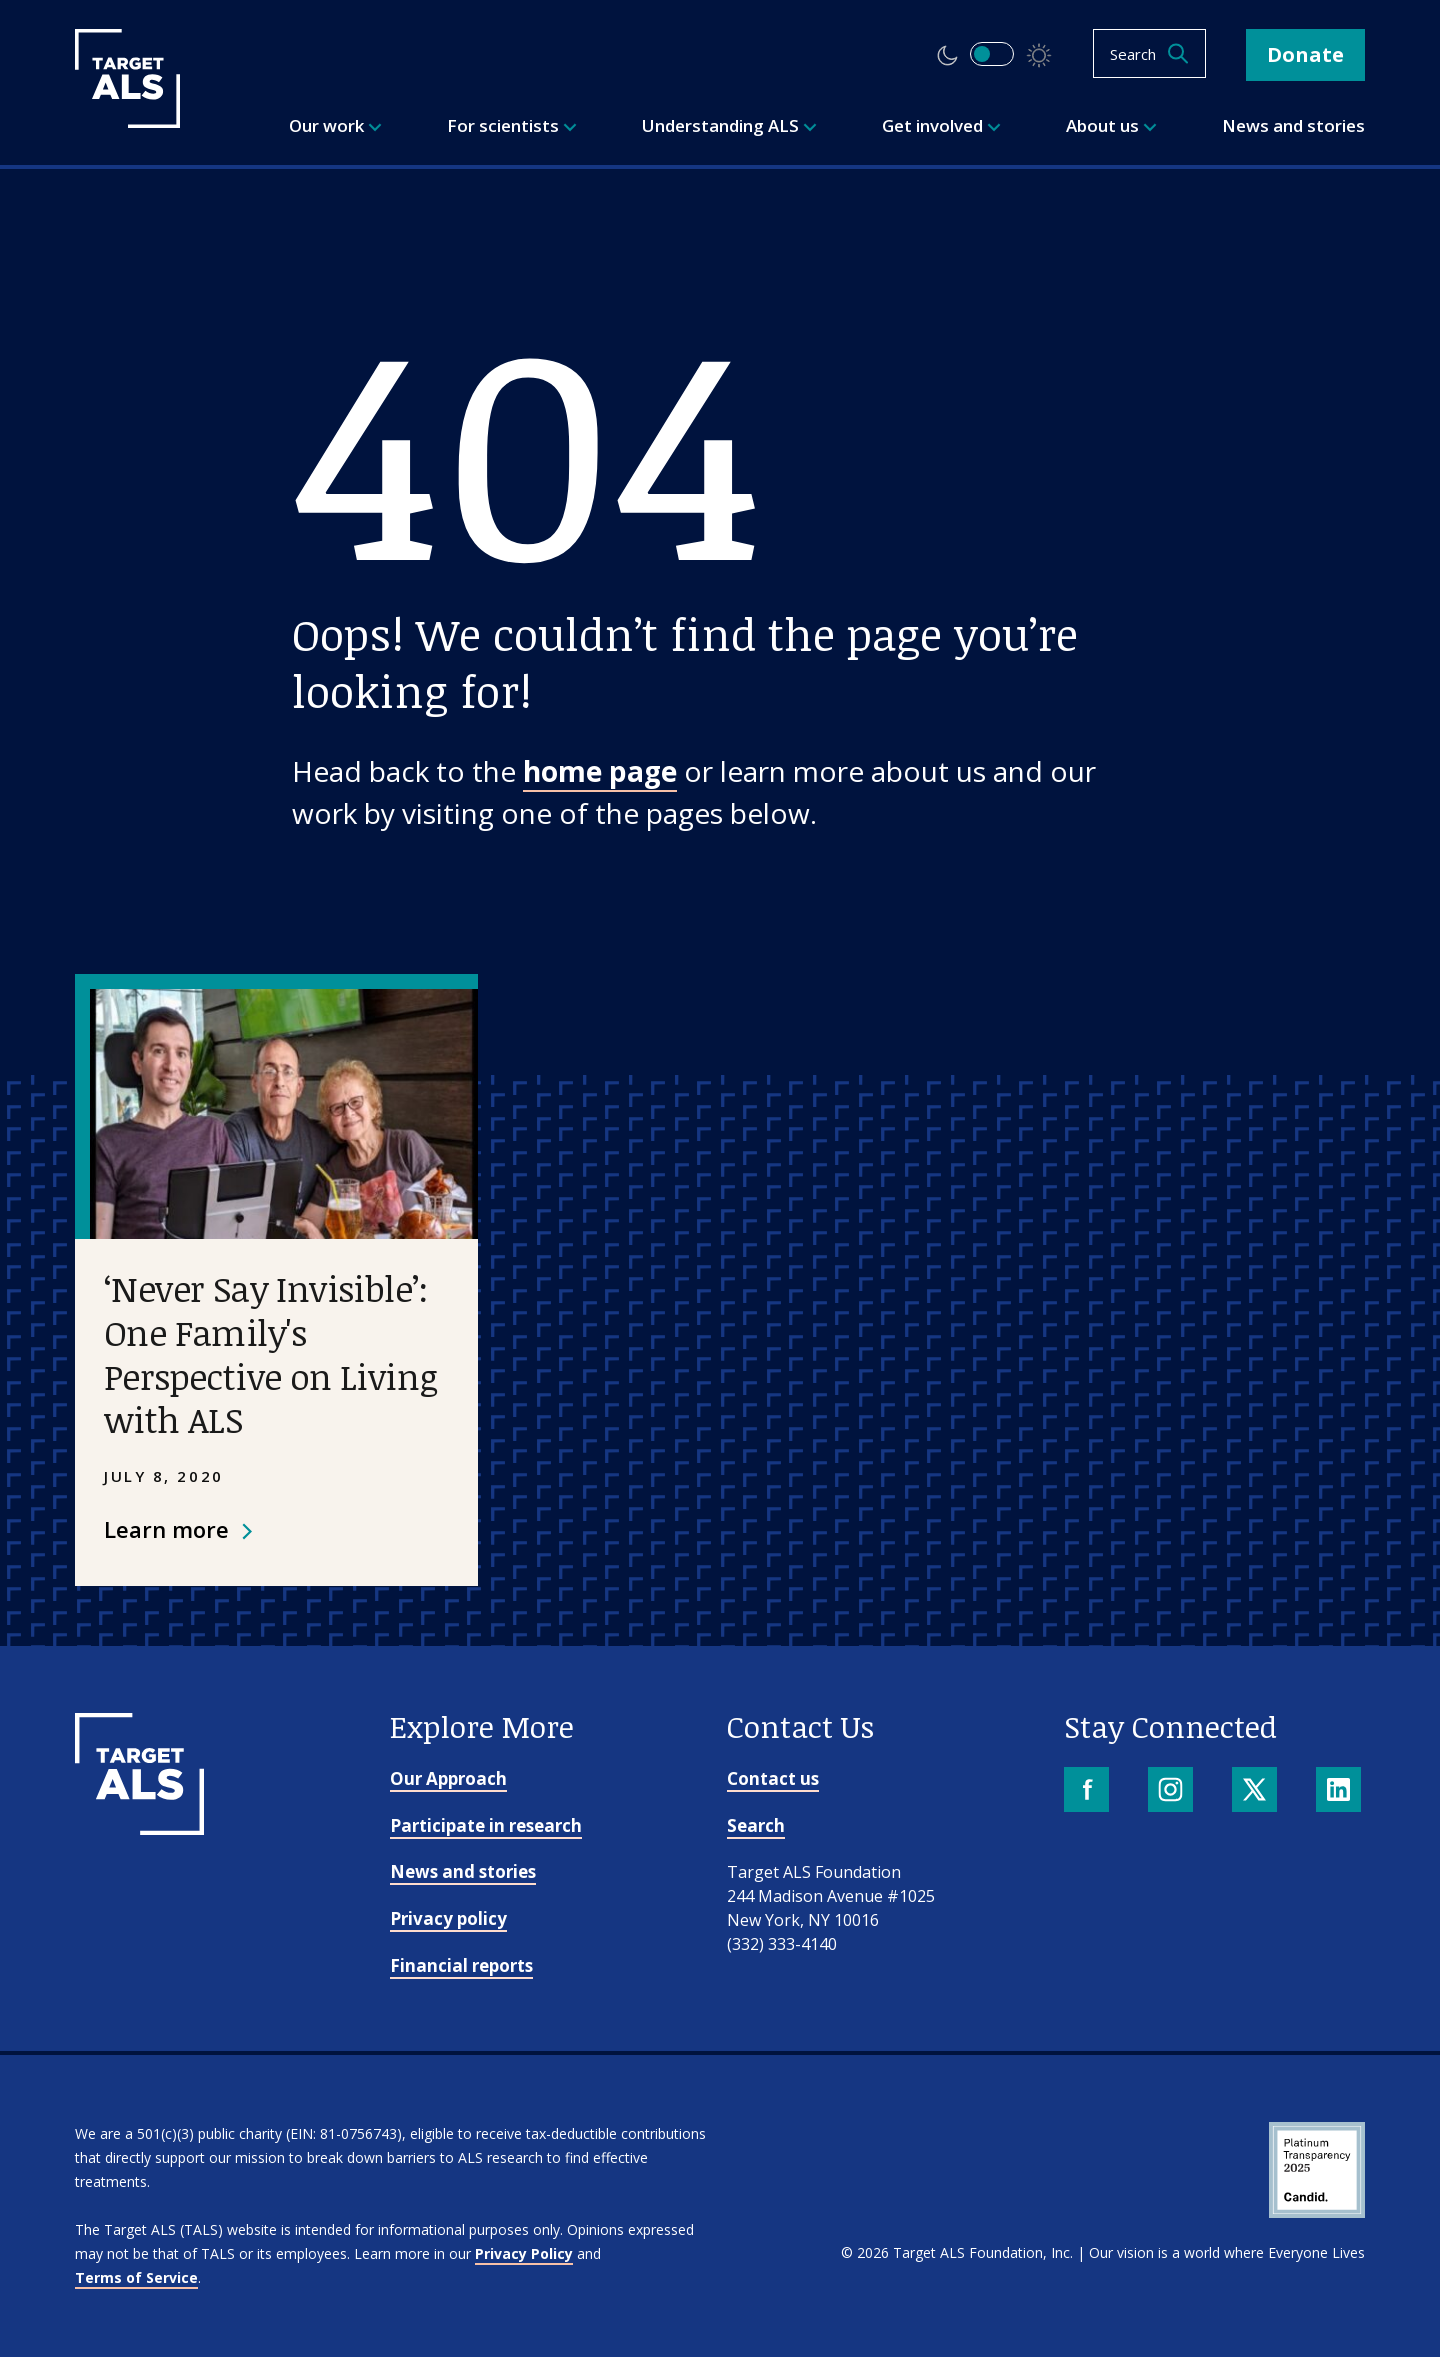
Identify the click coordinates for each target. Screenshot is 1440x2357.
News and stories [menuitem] (1293, 125)
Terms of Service (136, 2277)
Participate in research (486, 1825)
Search (756, 1825)
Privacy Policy (524, 2253)
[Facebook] (1088, 1791)
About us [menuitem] (1111, 125)
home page (600, 771)
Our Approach (448, 1778)
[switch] (992, 54)
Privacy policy (448, 1918)
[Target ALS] (127, 121)
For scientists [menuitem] (512, 125)
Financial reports (461, 1965)
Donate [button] (1305, 54)
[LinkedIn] (1340, 1791)
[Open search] (1149, 53)
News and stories (463, 1871)
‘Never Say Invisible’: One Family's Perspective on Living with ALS (270, 1353)
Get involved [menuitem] (941, 125)
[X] (1256, 1791)
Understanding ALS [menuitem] (729, 125)
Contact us (773, 1778)
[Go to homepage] (139, 1828)
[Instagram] (1172, 1791)
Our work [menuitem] (335, 125)
